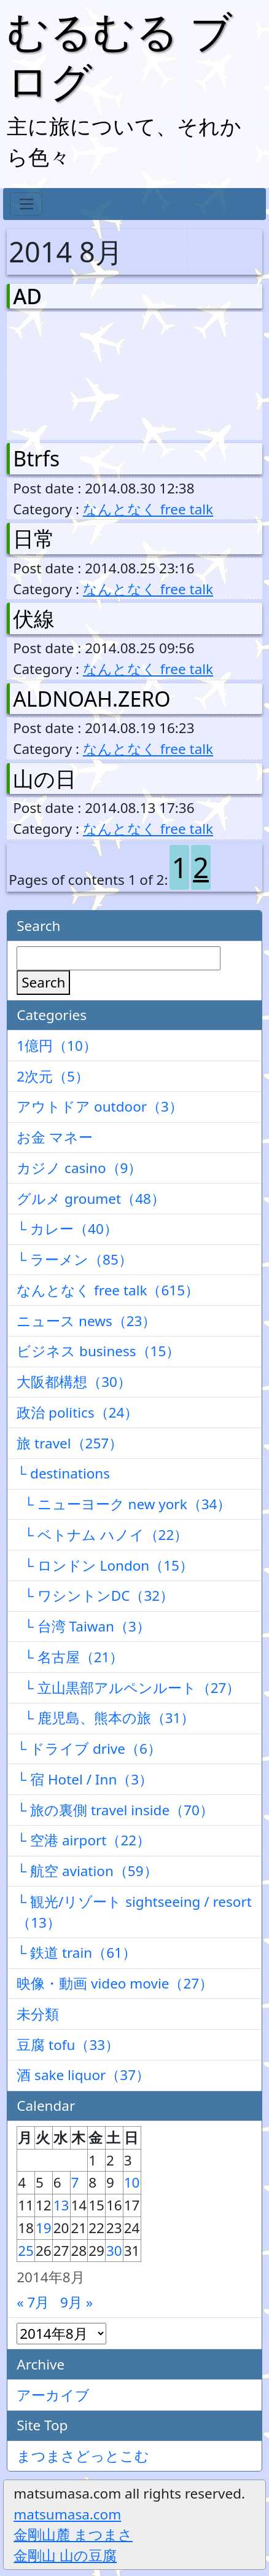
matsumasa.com (67, 2514)
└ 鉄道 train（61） (76, 1952)
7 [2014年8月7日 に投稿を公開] (75, 2182)
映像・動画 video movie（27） (115, 1983)
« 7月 (33, 2302)
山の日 (44, 778)
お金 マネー (55, 1137)
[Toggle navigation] (26, 204)
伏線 (34, 618)
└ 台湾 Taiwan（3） (83, 1626)
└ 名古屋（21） (70, 1657)
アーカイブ (53, 2395)
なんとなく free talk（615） (108, 1290)
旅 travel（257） (70, 1443)
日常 (34, 538)
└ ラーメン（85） (75, 1259)
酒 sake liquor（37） (83, 2074)
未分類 (38, 2014)
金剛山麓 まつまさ (73, 2534)
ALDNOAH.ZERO (91, 699)
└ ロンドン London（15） (105, 1565)
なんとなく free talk (148, 509)
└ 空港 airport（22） (83, 1840)
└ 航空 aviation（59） (87, 1870)
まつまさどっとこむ (83, 2455)
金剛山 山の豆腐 (65, 2555)
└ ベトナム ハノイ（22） (102, 1534)
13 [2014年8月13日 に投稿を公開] (61, 2205)
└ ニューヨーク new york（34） (124, 1504)
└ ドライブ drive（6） (89, 1748)
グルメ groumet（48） (91, 1198)
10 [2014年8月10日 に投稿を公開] (132, 2182)
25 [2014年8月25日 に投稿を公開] (26, 2250)
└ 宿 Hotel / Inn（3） (85, 1779)
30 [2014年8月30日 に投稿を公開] (114, 2250)
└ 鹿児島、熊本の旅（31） (106, 1717)
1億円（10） (57, 1045)
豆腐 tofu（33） (68, 2044)
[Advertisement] (77, 373)
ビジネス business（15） (98, 1351)
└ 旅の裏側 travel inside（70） (115, 1810)
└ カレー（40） (67, 1228)
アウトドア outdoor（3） (100, 1106)
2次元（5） (53, 1076)
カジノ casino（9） (79, 1167)
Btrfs (36, 458)
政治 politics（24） (77, 1412)
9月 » (76, 2302)
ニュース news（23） (86, 1320)
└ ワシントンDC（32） (95, 1595)
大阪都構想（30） (74, 1381)
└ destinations (63, 1473)
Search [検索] (43, 982)
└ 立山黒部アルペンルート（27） (128, 1687)
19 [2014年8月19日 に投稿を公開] (44, 2227)
